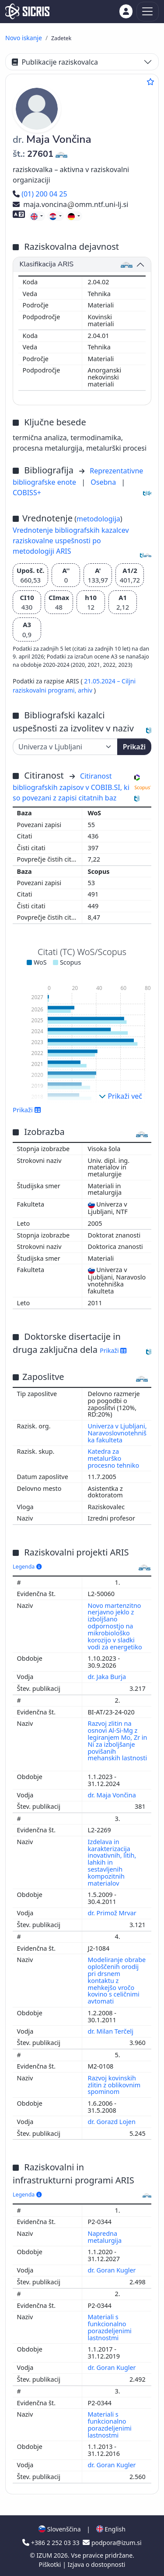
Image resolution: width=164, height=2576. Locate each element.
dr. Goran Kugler (113, 2270)
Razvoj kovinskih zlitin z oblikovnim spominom (114, 2085)
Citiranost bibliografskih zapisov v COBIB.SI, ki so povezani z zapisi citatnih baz (71, 787)
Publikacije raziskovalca (55, 62)
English (111, 2529)
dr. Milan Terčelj (111, 2031)
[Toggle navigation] (147, 11)
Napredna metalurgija (105, 2237)
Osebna (104, 482)
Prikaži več (120, 1096)
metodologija (98, 519)
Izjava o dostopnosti (96, 2564)
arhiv (86, 690)
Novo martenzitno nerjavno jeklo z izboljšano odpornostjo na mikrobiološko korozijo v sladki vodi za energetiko (116, 1626)
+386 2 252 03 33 (51, 2542)
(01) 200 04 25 (40, 194)
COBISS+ (27, 492)
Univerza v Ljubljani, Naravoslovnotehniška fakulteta (117, 1433)
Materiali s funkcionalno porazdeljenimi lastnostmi (110, 2327)
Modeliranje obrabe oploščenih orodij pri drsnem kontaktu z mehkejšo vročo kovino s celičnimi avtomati (117, 1980)
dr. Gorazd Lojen (112, 2121)
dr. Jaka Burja (108, 1677)
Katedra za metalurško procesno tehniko (114, 1458)
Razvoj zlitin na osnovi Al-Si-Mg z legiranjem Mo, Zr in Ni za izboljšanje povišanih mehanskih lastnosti (117, 1740)
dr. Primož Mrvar (113, 1913)
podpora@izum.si (112, 2542)
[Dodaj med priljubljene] (150, 82)
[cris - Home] (27, 11)
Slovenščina (59, 2529)
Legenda (27, 1566)
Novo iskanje (23, 38)
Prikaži (134, 747)
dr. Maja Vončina (113, 1795)
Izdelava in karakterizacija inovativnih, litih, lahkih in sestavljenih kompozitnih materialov (112, 1862)
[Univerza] (65, 746)
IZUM (44, 2555)
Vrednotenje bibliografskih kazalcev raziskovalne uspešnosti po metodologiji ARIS (71, 540)
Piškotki (51, 2564)
